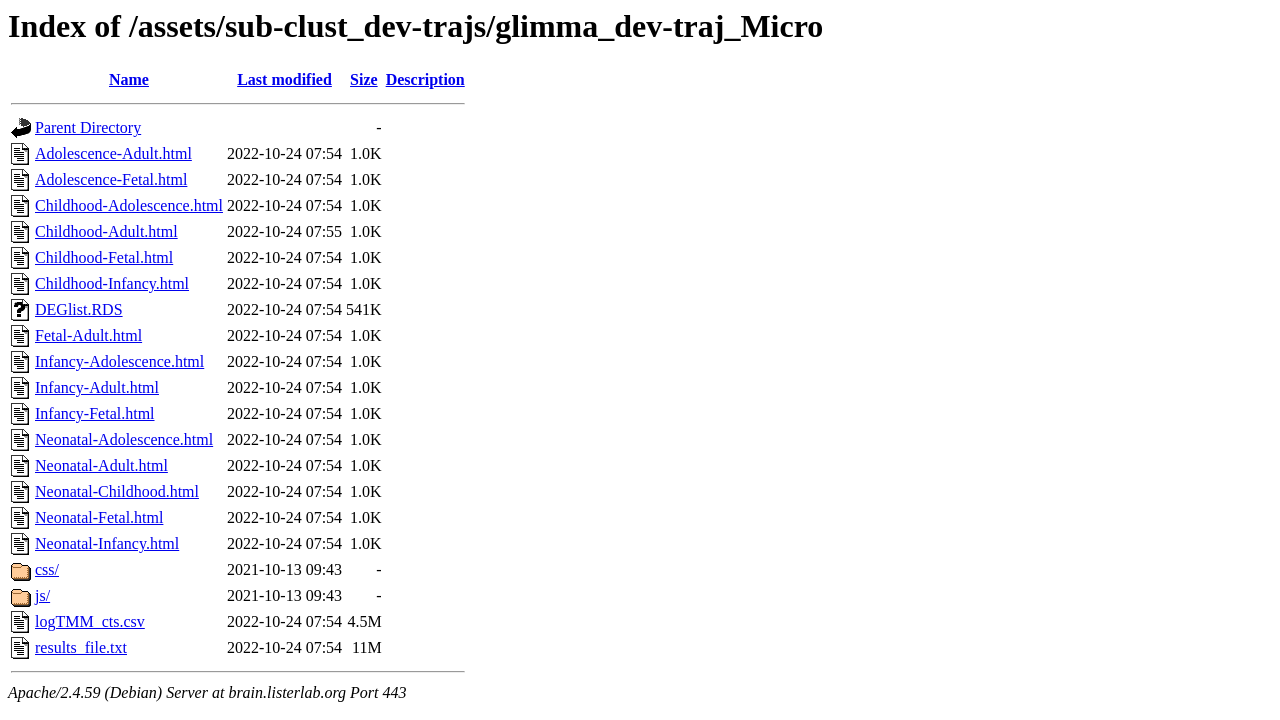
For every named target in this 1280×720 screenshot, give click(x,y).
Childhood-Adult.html (106, 231)
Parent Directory (88, 127)
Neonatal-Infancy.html (107, 543)
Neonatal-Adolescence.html (124, 439)
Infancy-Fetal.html (95, 413)
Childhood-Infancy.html (112, 283)
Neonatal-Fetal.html (99, 517)
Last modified (284, 79)
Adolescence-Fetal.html (111, 179)
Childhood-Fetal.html (104, 257)
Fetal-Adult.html (88, 335)
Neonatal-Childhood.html (117, 491)
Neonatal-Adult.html (101, 465)
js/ (42, 595)
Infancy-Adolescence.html (119, 361)
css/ (47, 569)
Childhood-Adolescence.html (129, 205)
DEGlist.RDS (79, 309)
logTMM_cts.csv (90, 621)
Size (364, 79)
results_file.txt (81, 647)
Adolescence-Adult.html (113, 153)
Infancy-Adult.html (97, 387)
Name (129, 79)
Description (425, 79)
